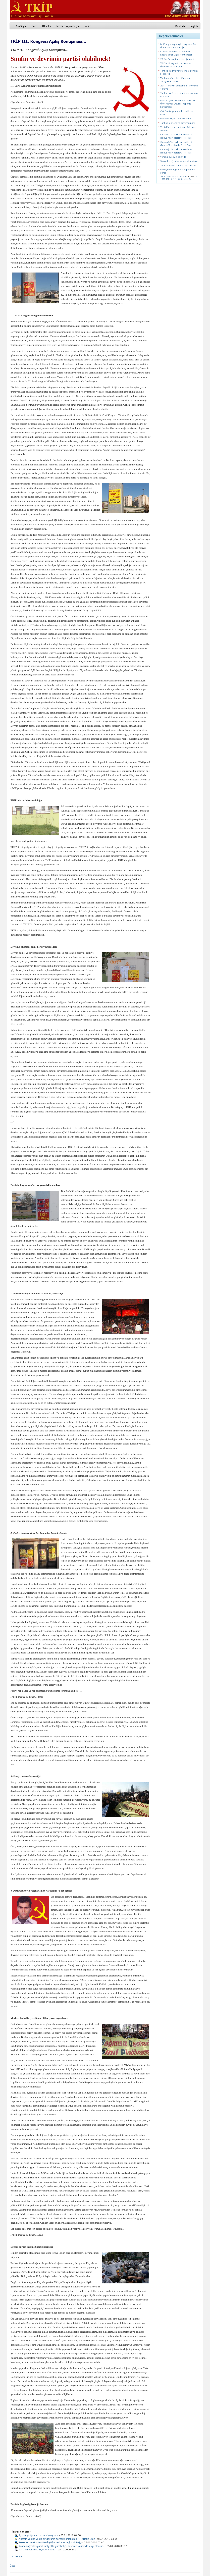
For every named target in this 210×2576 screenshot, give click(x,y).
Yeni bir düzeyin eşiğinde (173, 156)
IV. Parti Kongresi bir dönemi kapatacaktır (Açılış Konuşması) (176, 53)
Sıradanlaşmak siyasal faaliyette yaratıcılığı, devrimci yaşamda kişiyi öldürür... (61, 2546)
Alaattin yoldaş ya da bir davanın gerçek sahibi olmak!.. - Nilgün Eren (57, 2538)
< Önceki (167, 176)
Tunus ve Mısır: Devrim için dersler (178, 165)
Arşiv (88, 26)
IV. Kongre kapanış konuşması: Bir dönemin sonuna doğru (178, 46)
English (194, 26)
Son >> (191, 179)
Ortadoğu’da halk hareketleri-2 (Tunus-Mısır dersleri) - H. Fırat (176, 143)
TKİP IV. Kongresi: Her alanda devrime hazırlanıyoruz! (175, 65)
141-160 (176, 179)
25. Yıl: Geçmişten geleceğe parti (177, 59)
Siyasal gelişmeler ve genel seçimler (179, 161)
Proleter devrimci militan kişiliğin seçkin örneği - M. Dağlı (50, 2542)
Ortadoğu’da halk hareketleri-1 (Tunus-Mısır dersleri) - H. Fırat (176, 136)
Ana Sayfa (21, 26)
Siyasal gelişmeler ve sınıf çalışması (38, 2535)
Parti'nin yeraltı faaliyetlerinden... (37, 2549)
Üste (12, 2565)
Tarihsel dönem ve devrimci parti (177, 122)
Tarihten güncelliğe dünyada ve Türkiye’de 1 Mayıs (176, 80)
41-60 (179, 176)
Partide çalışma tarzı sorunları (175, 118)
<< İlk (161, 176)
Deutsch (180, 26)
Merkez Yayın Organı (68, 26)
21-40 (174, 176)
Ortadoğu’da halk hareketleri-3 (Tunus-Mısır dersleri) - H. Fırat (176, 151)
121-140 (169, 179)
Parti (34, 26)
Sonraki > (184, 179)
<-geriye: (17, 2556)
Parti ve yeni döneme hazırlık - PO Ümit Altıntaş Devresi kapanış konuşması (178, 104)
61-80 (185, 176)
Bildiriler (46, 26)
